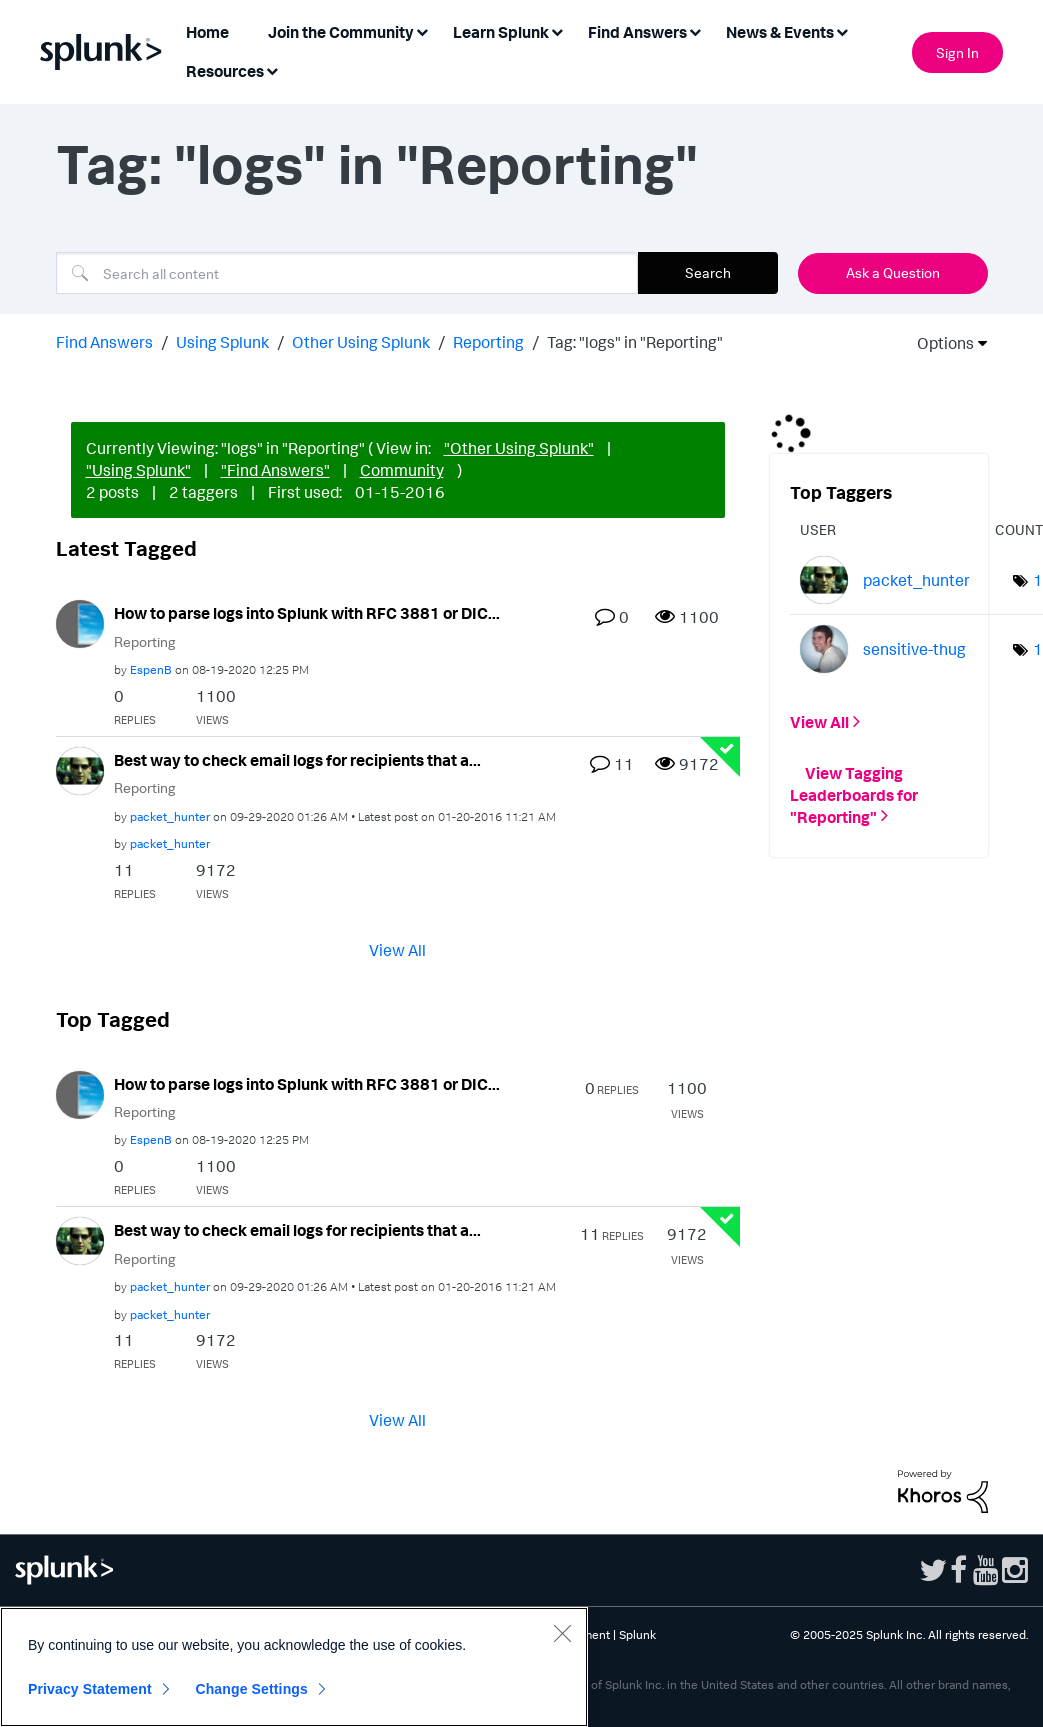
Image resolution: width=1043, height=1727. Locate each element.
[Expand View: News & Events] (842, 30)
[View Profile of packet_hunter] (170, 816)
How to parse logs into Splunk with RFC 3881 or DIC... (307, 613)
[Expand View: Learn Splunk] (557, 30)
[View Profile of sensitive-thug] (914, 649)
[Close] (562, 1633)
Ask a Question (893, 272)
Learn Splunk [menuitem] (501, 32)
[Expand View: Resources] (272, 69)
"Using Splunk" (138, 470)
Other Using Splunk (361, 342)
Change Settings (251, 1689)
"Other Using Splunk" (519, 448)
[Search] (347, 273)
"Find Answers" (275, 470)
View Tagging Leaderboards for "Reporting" (854, 794)
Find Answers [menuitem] (637, 32)
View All (397, 949)
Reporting (488, 342)
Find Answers (104, 342)
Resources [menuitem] (225, 71)
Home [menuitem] (207, 32)
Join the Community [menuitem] (341, 32)
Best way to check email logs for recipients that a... (297, 760)
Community (402, 470)
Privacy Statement (90, 1689)
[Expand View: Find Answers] (695, 30)
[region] (294, 1667)
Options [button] (939, 343)
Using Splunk (222, 342)
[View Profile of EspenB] (151, 669)
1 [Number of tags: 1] (1038, 580)
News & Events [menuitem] (780, 32)
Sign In (957, 52)
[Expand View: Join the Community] (422, 30)
